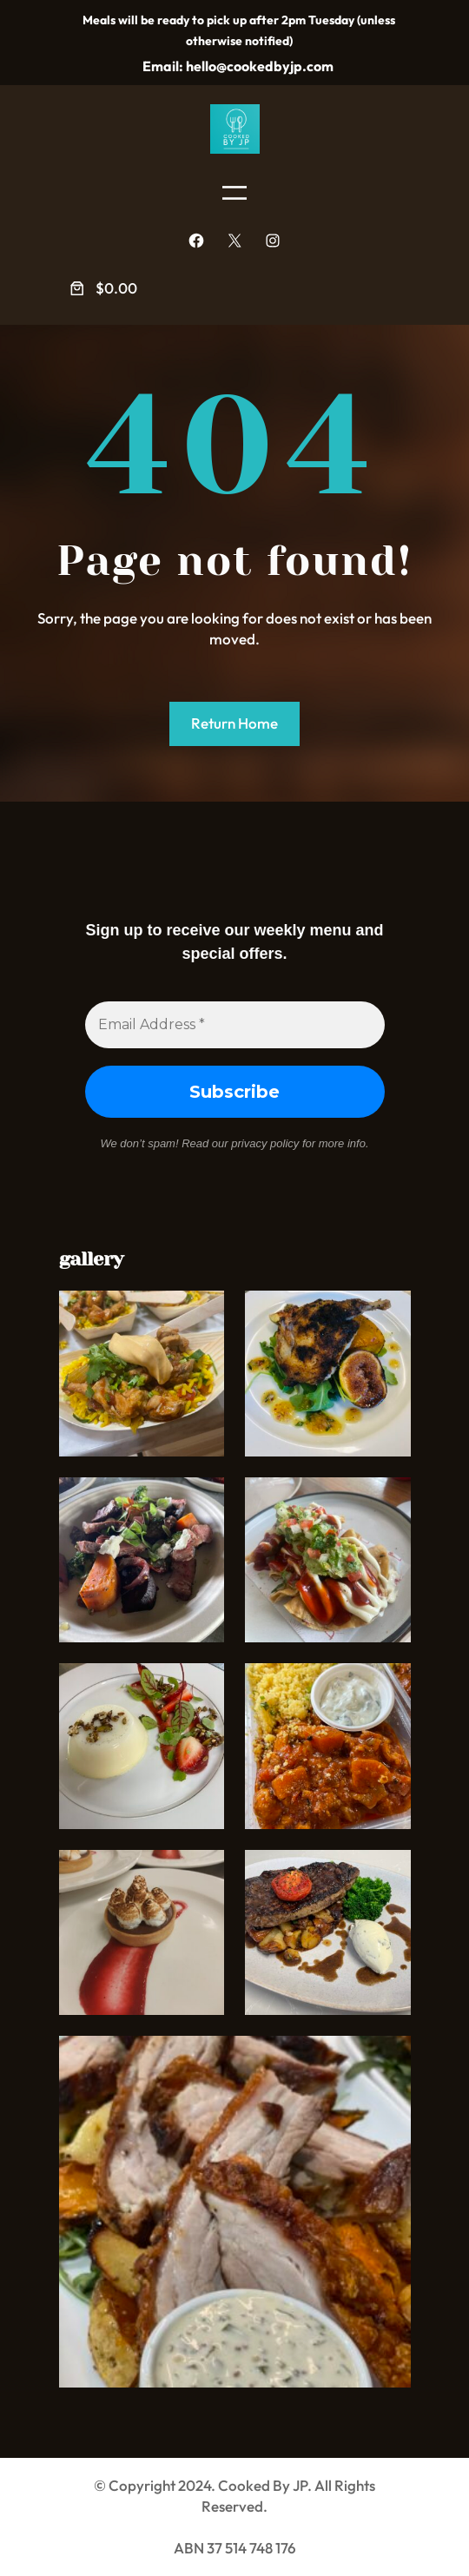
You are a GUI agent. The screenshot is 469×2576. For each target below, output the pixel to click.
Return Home (234, 723)
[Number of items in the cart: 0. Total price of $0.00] (102, 288)
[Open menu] (234, 193)
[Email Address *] (235, 1024)
